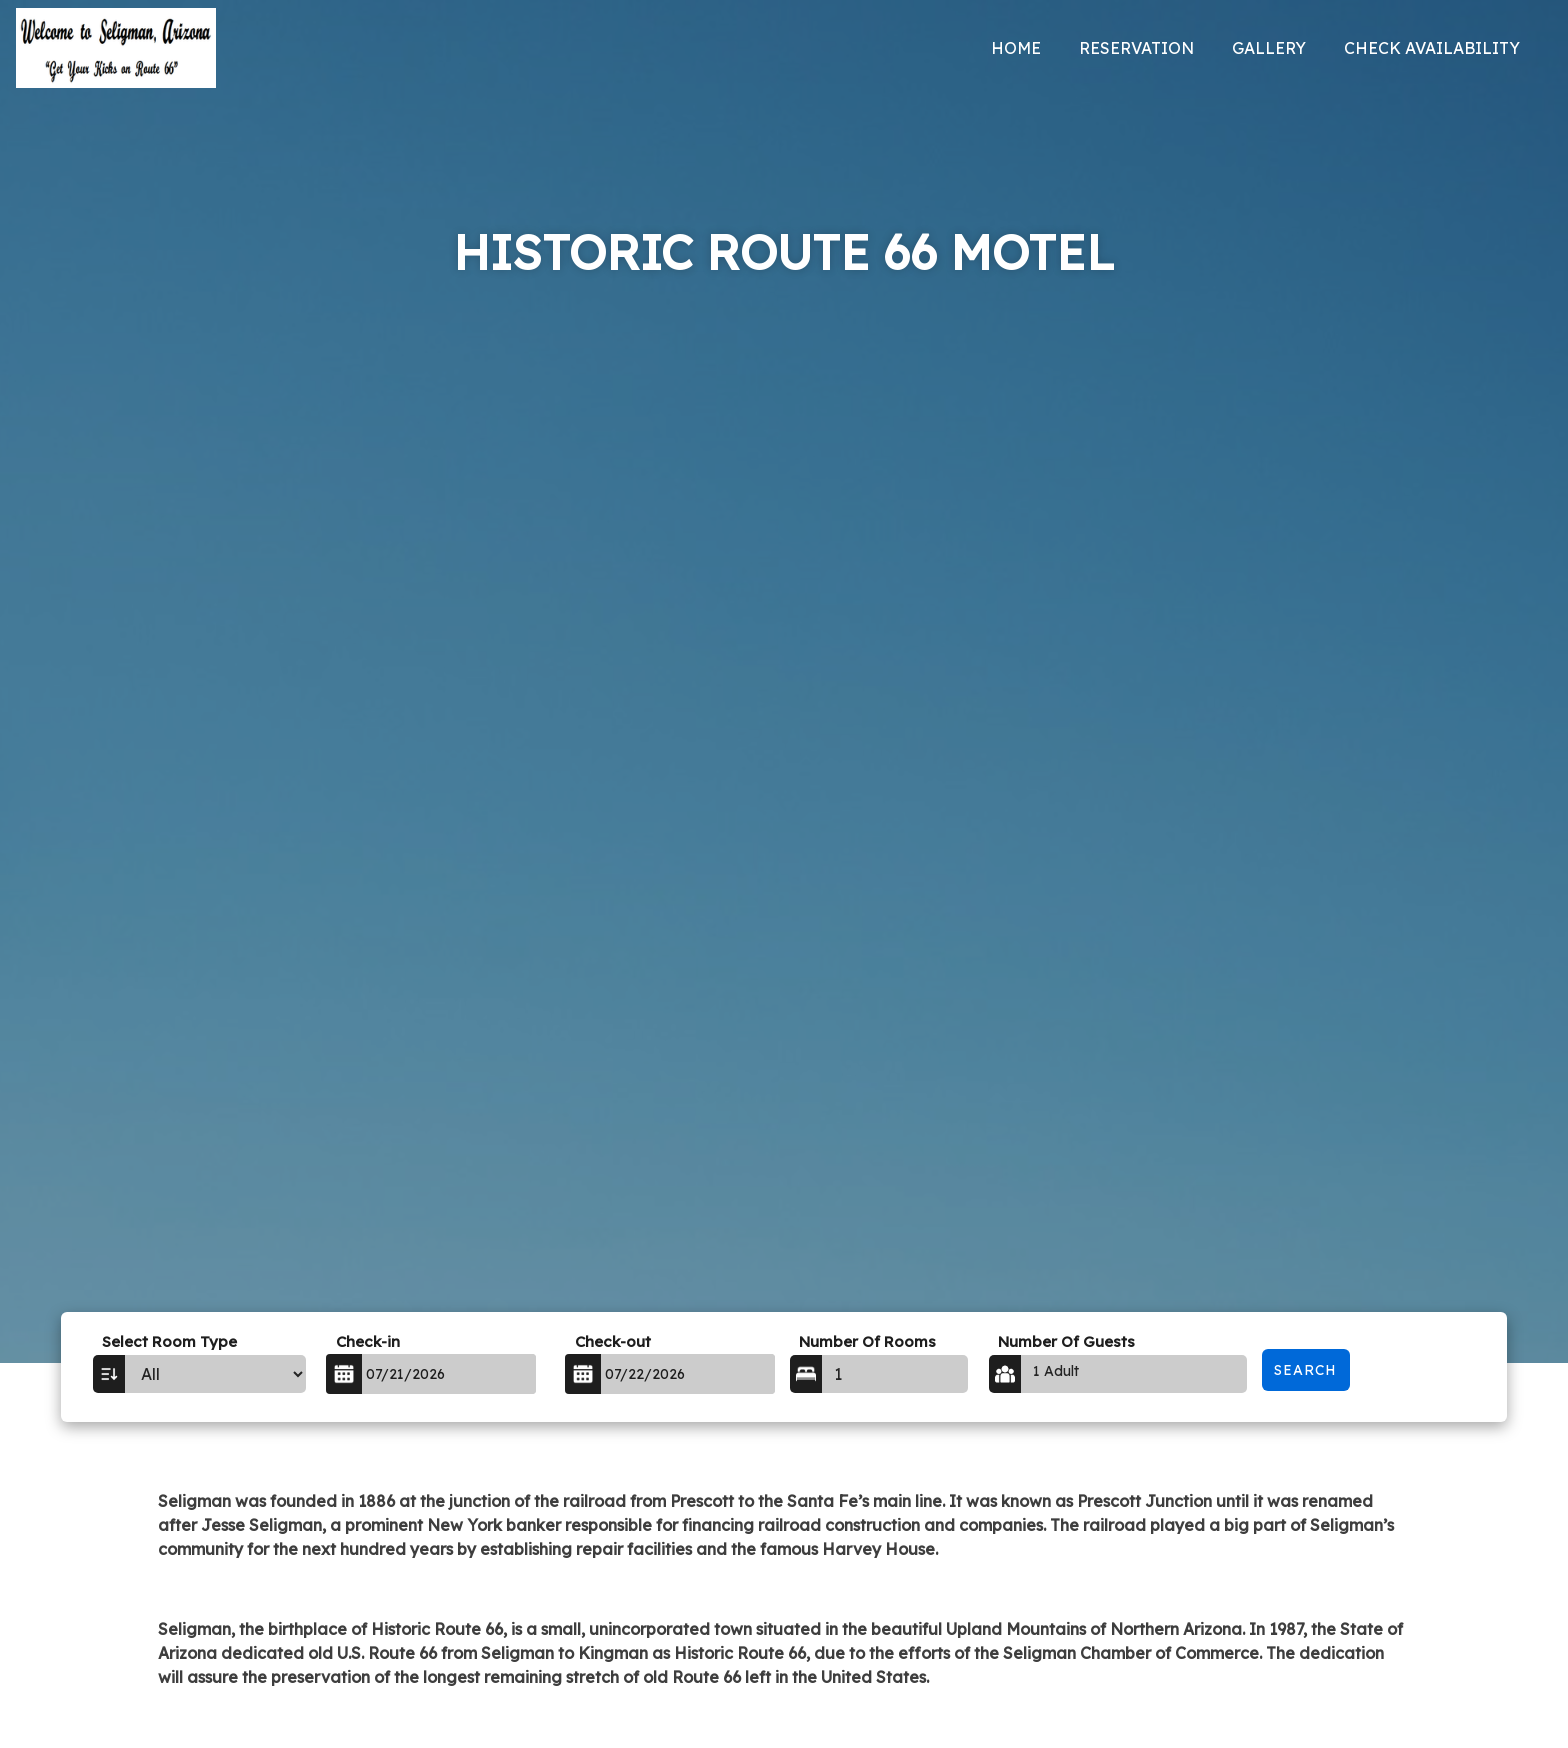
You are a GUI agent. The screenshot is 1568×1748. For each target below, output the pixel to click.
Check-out (613, 1341)
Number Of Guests (1066, 1341)
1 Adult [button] (1056, 1371)
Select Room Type (169, 1341)
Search (1305, 1370)
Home (1016, 48)
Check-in (368, 1341)
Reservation (1136, 48)
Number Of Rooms (867, 1341)
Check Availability (1432, 48)
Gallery (1269, 48)
